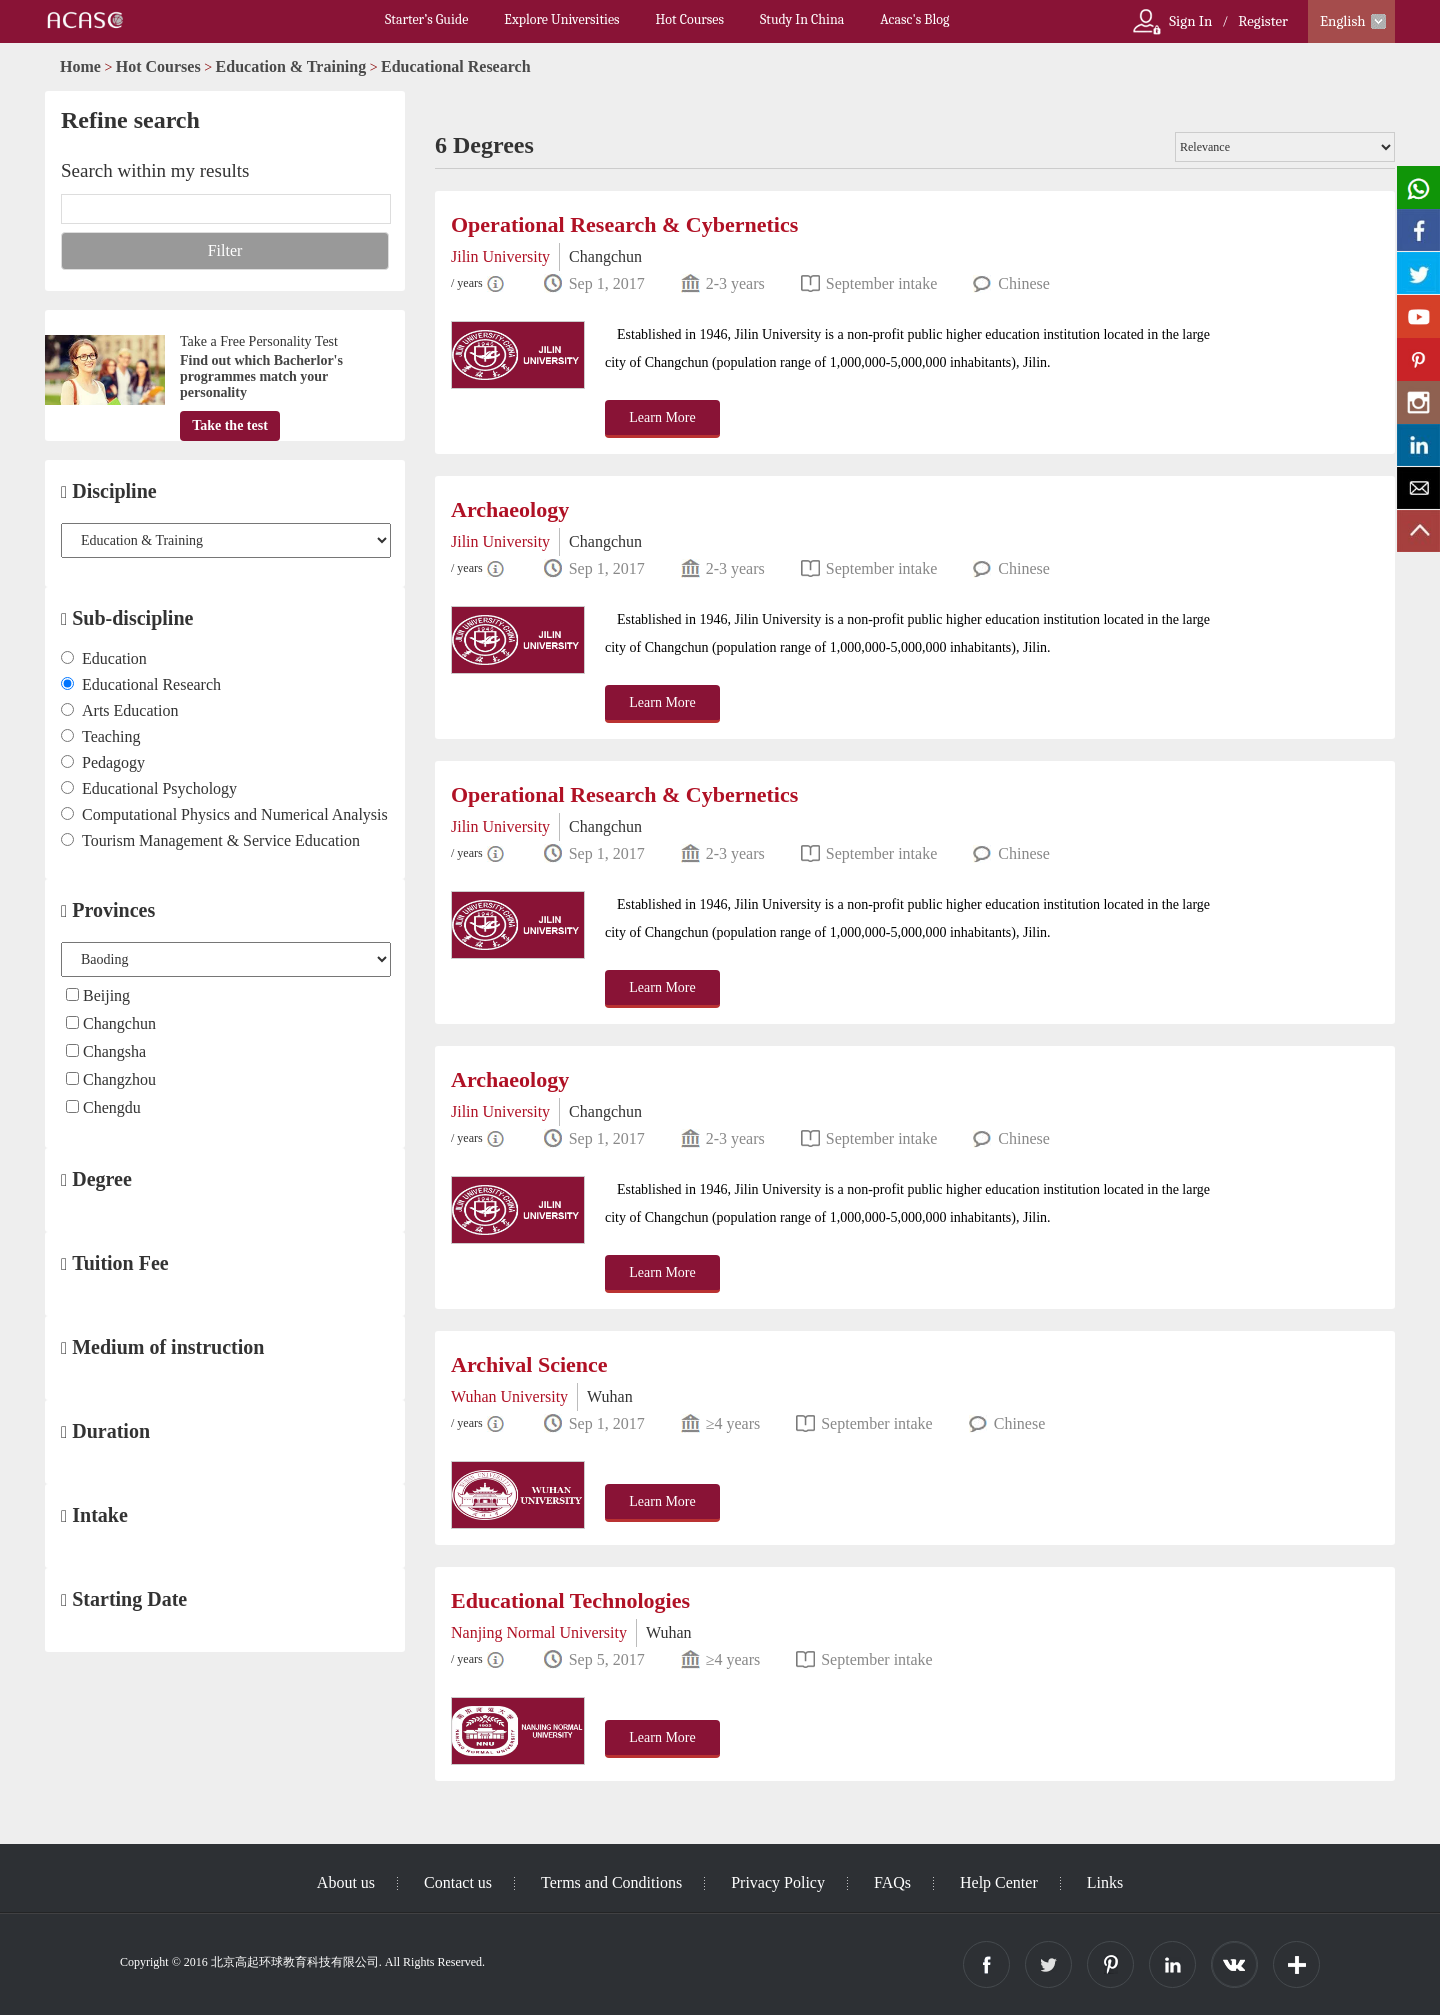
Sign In (1190, 21)
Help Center (999, 1882)
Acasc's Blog (914, 19)
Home (80, 66)
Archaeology (510, 509)
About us (346, 1882)
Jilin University (500, 256)
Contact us (458, 1882)
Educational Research (455, 66)
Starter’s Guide (426, 19)
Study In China (802, 19)
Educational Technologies (570, 1600)
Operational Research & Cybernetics (624, 224)
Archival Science (529, 1364)
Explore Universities (561, 19)
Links (1105, 1882)
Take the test (230, 425)
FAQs (892, 1882)
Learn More (662, 417)
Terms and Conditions (611, 1882)
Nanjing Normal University (539, 1632)
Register (1263, 21)
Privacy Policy (778, 1882)
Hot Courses (690, 19)
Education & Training (291, 66)
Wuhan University (509, 1396)
